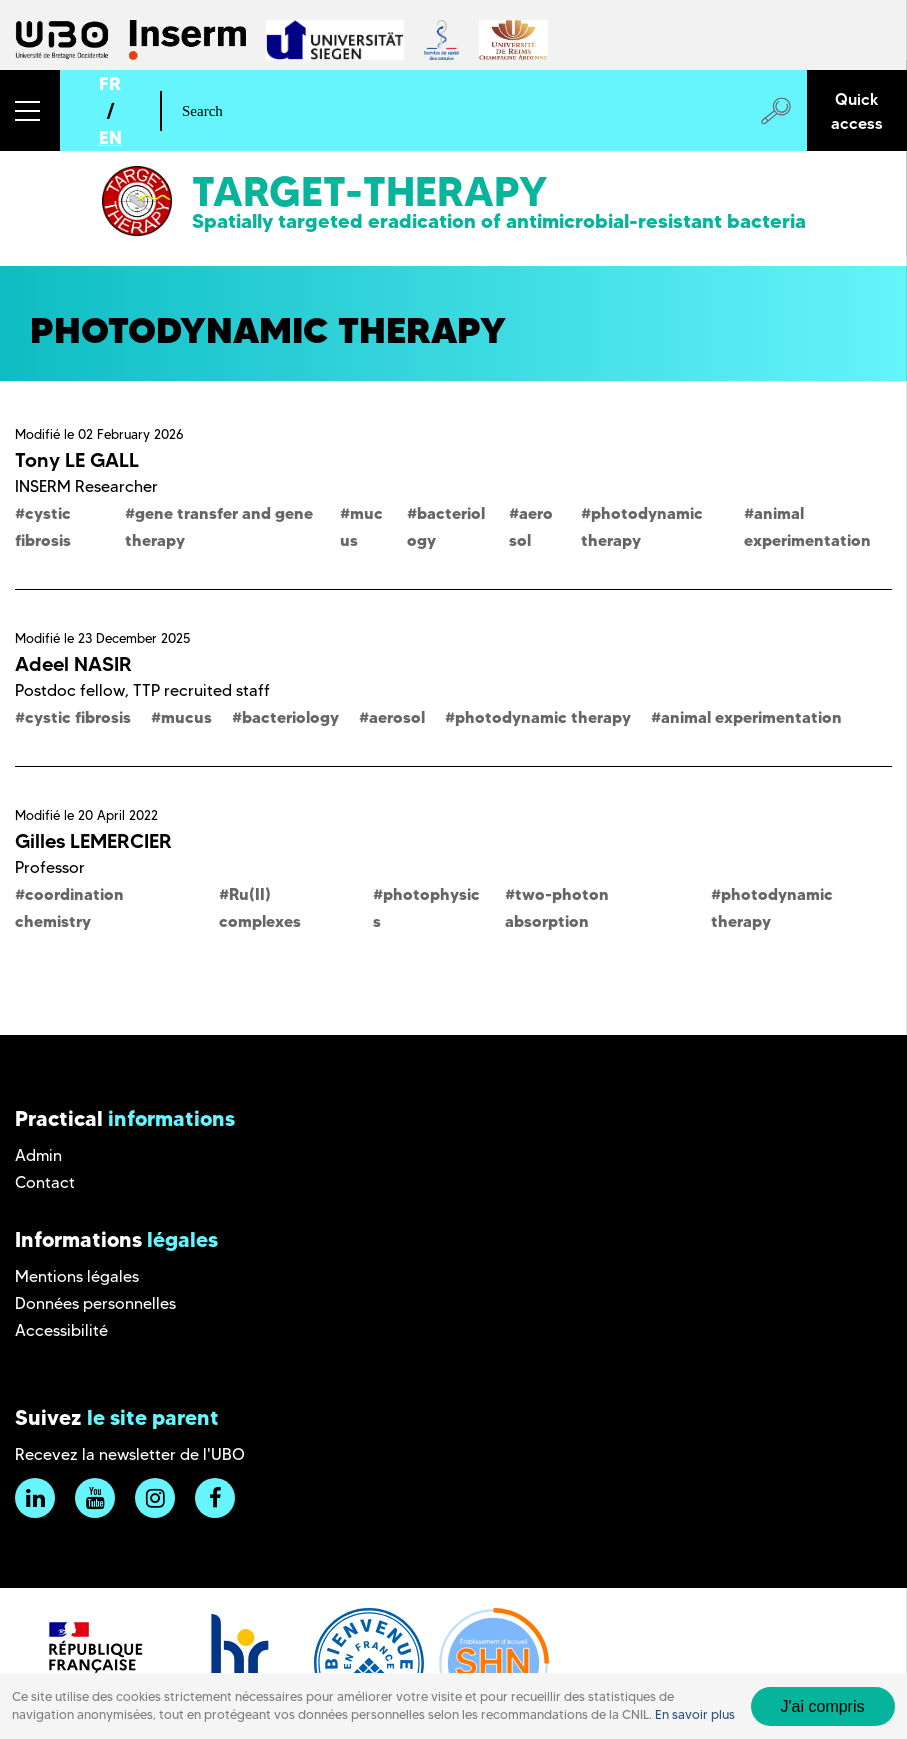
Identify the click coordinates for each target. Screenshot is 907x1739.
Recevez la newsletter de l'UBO (130, 1454)
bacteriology (290, 717)
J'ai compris (823, 1706)
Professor (50, 867)
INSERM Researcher (86, 486)
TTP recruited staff (201, 690)
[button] (30, 110)
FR (110, 83)
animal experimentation (751, 717)
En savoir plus (695, 1714)
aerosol (397, 717)
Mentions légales (77, 1276)
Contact (45, 1182)
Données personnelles (95, 1303)
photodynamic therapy (543, 717)
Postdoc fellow (70, 690)
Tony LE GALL (77, 460)
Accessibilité (61, 1330)
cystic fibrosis (78, 717)
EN (110, 137)
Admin (38, 1155)
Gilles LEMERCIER (93, 841)
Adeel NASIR (73, 664)
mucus (186, 717)
